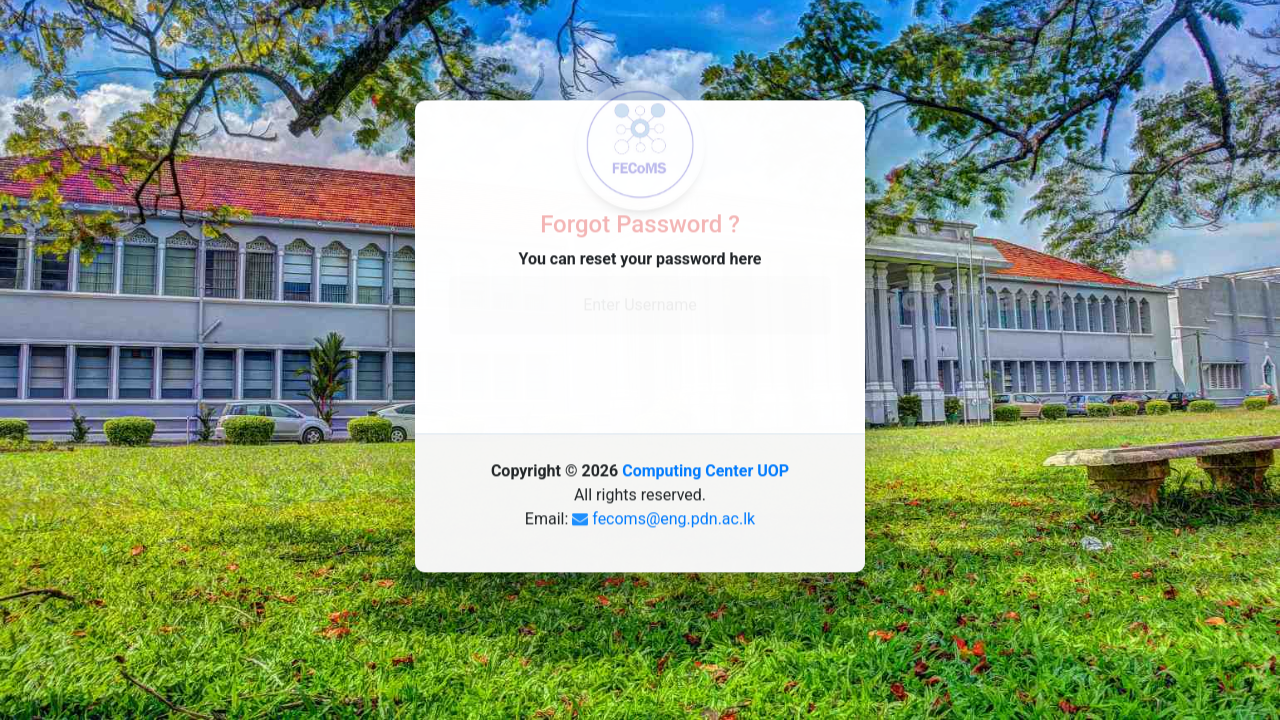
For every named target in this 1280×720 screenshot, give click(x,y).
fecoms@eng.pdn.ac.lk (673, 513)
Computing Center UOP (705, 465)
